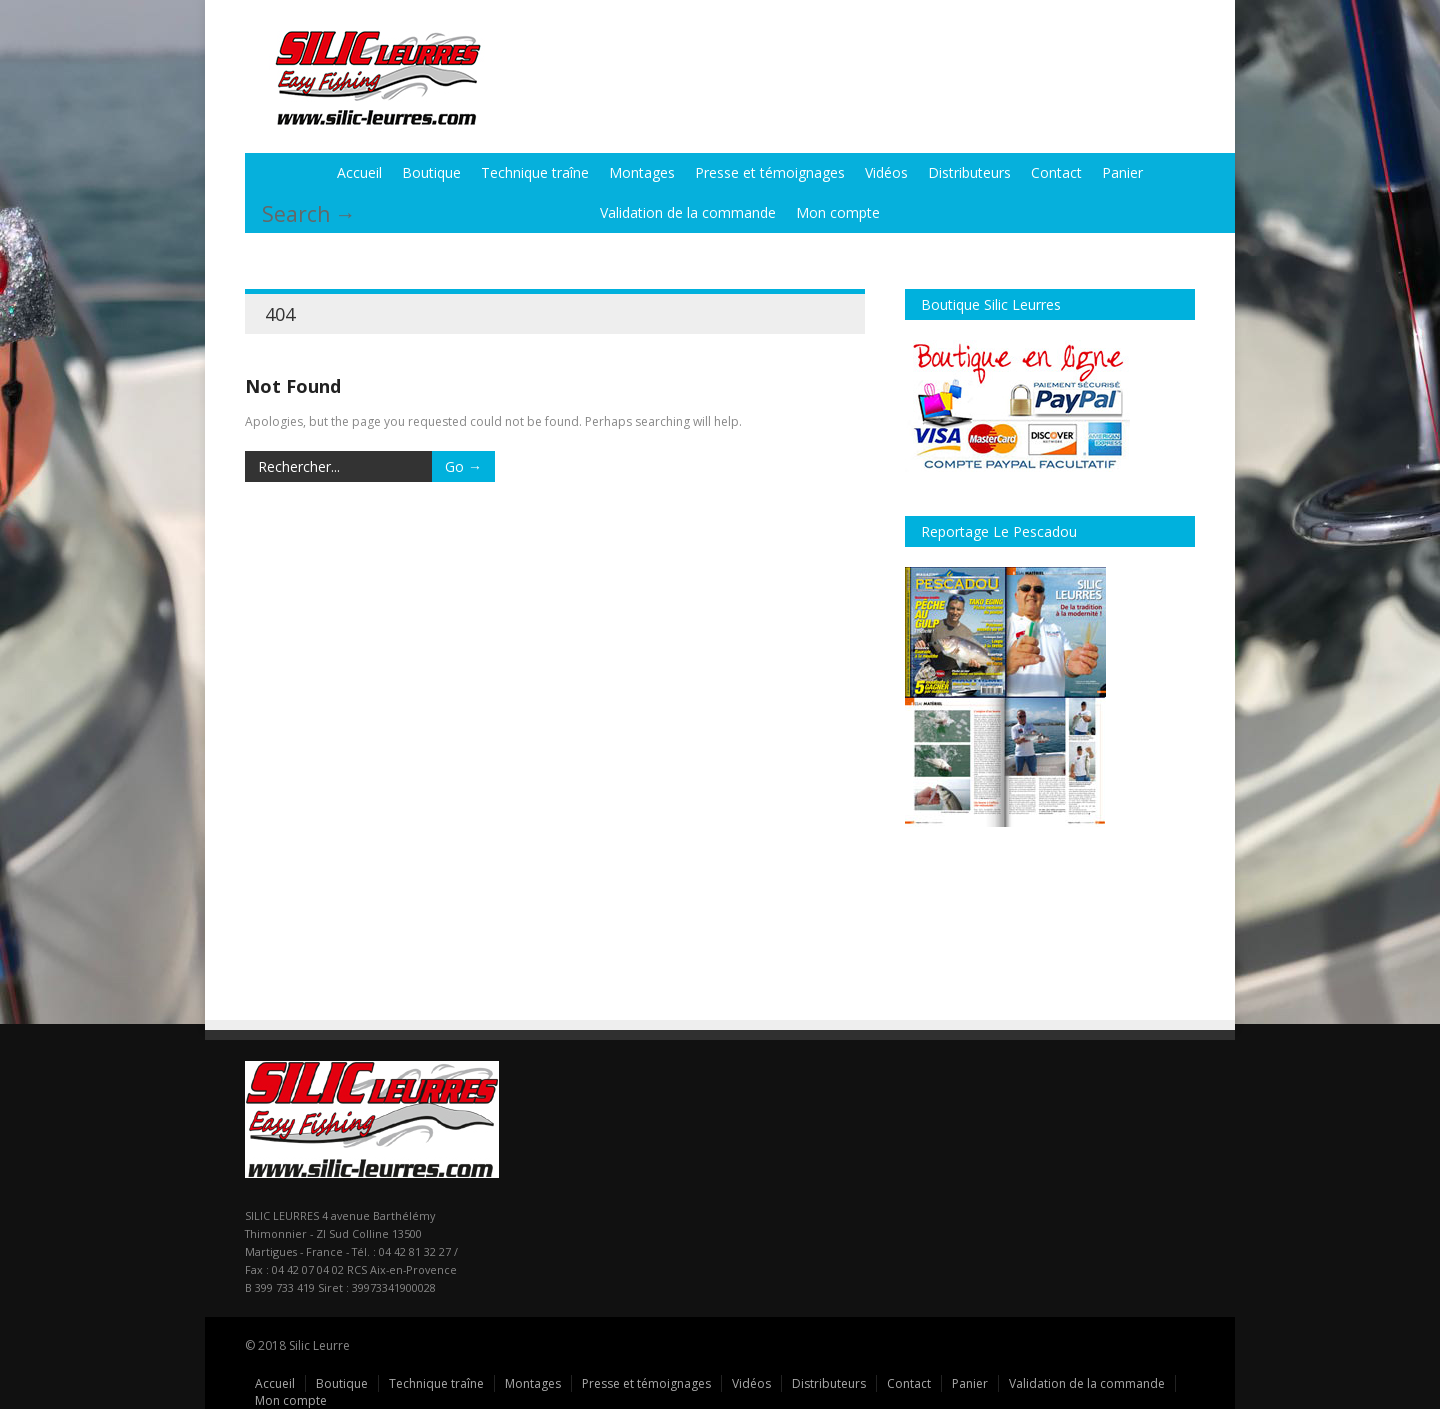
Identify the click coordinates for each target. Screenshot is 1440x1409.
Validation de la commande (688, 212)
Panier (1122, 172)
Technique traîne (535, 172)
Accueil (359, 172)
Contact (1056, 172)
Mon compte (838, 212)
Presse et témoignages (770, 172)
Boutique (431, 172)
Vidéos (886, 172)
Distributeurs (969, 172)
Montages (642, 172)
